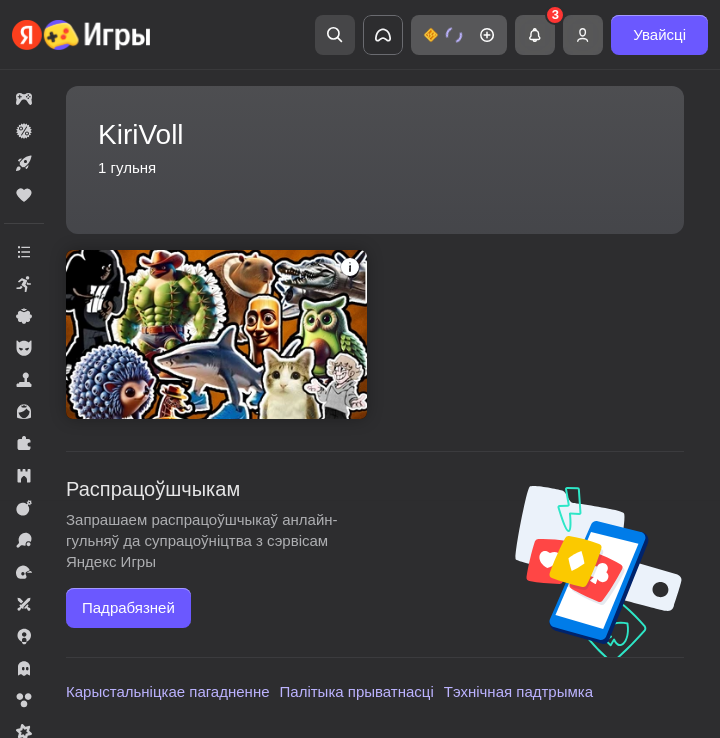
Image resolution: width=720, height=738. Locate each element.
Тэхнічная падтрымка (518, 691)
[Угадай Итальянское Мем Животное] (216, 334)
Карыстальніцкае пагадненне (168, 691)
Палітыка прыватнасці (357, 691)
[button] (459, 35)
